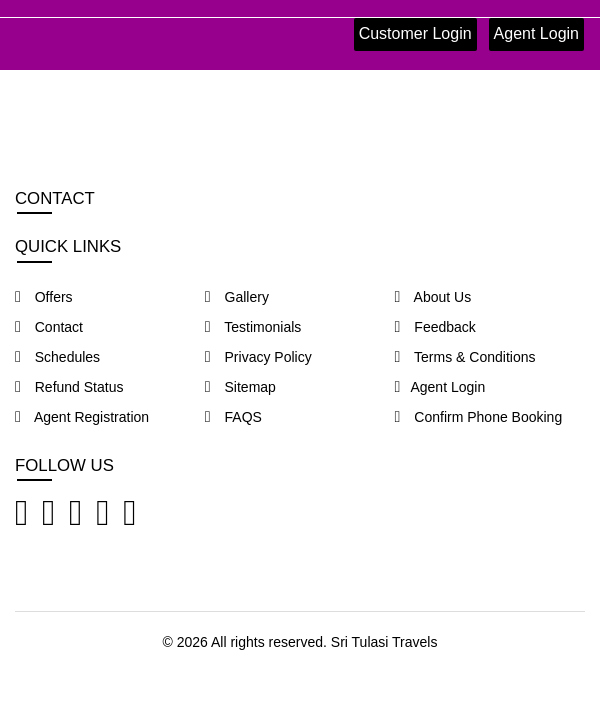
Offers (44, 297)
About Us (433, 297)
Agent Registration (82, 417)
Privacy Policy (258, 357)
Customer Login (415, 33)
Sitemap (240, 387)
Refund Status (69, 387)
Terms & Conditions (465, 357)
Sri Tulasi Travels (384, 642)
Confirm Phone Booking (479, 417)
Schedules (57, 357)
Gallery (237, 297)
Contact (49, 327)
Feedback (435, 327)
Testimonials (253, 327)
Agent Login (536, 33)
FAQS (233, 417)
